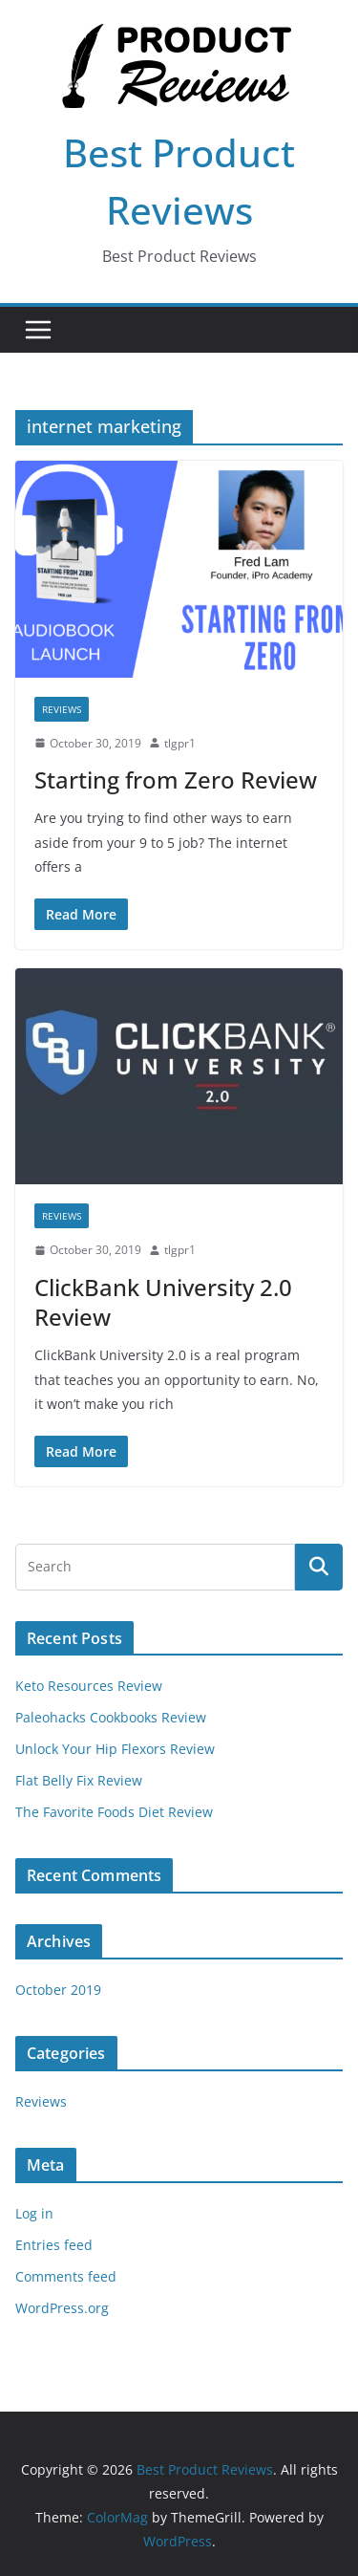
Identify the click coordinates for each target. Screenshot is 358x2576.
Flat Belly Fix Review (78, 1780)
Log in (34, 2213)
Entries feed (54, 2245)
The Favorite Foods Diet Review (114, 1812)
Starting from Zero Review (175, 779)
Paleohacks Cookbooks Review (110, 1717)
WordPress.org (62, 2308)
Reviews (61, 709)
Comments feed (65, 2276)
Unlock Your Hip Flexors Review (115, 1749)
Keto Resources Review (88, 1686)
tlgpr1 (180, 743)
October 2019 (58, 1990)
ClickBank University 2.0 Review (163, 1301)
